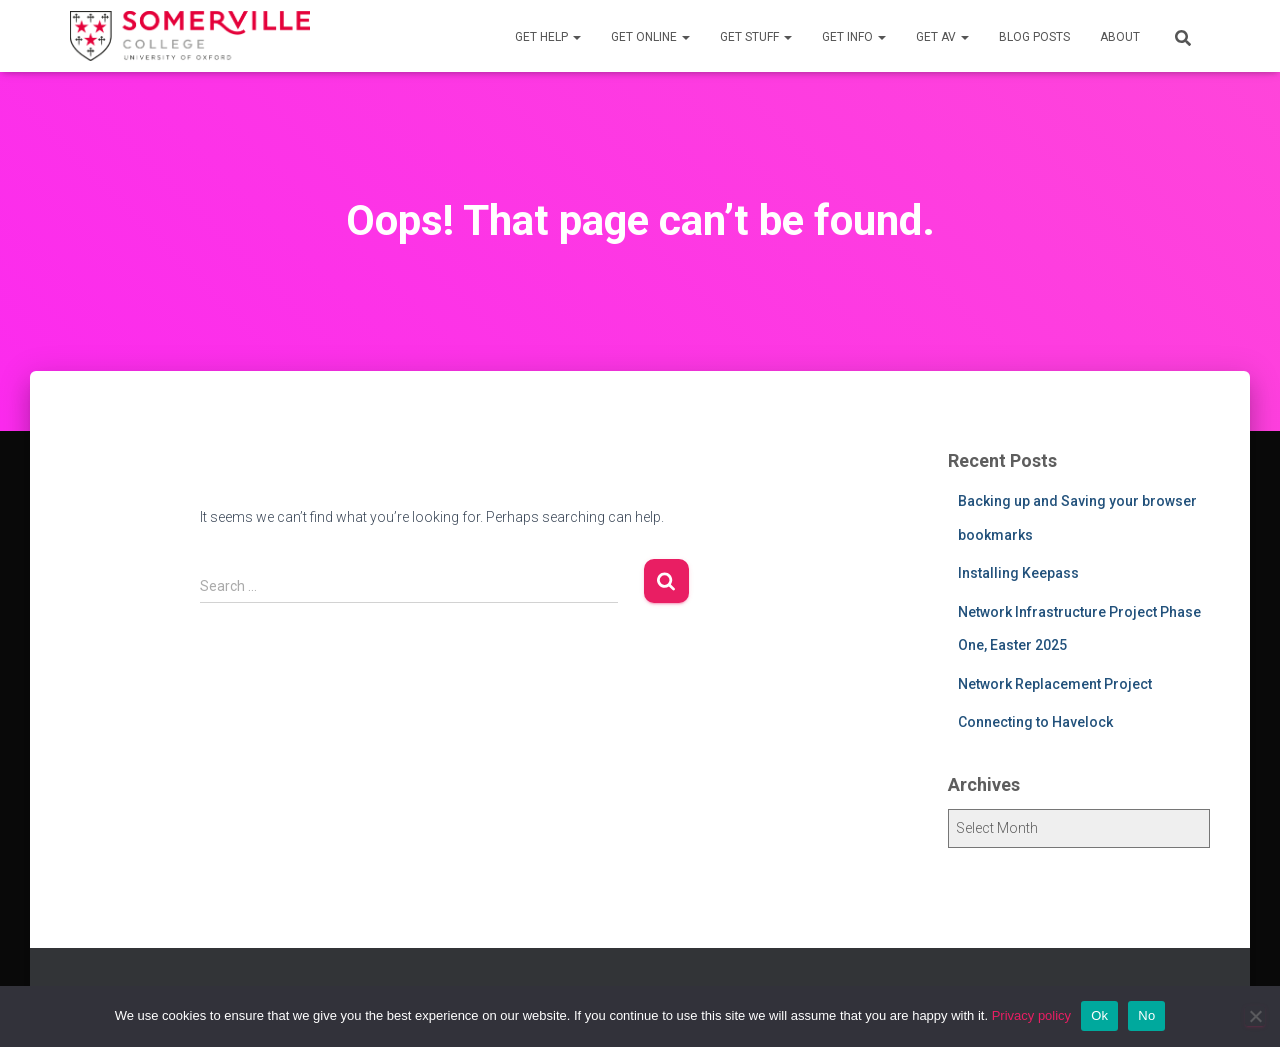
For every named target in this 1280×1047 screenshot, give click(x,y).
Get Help (548, 37)
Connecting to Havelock (1035, 722)
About (1120, 37)
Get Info (854, 37)
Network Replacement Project (1055, 684)
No (1146, 1015)
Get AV (942, 37)
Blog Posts (1034, 37)
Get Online (650, 37)
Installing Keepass (1018, 573)
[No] (1255, 1016)
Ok (1099, 1015)
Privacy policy (1031, 1015)
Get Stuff (756, 37)
